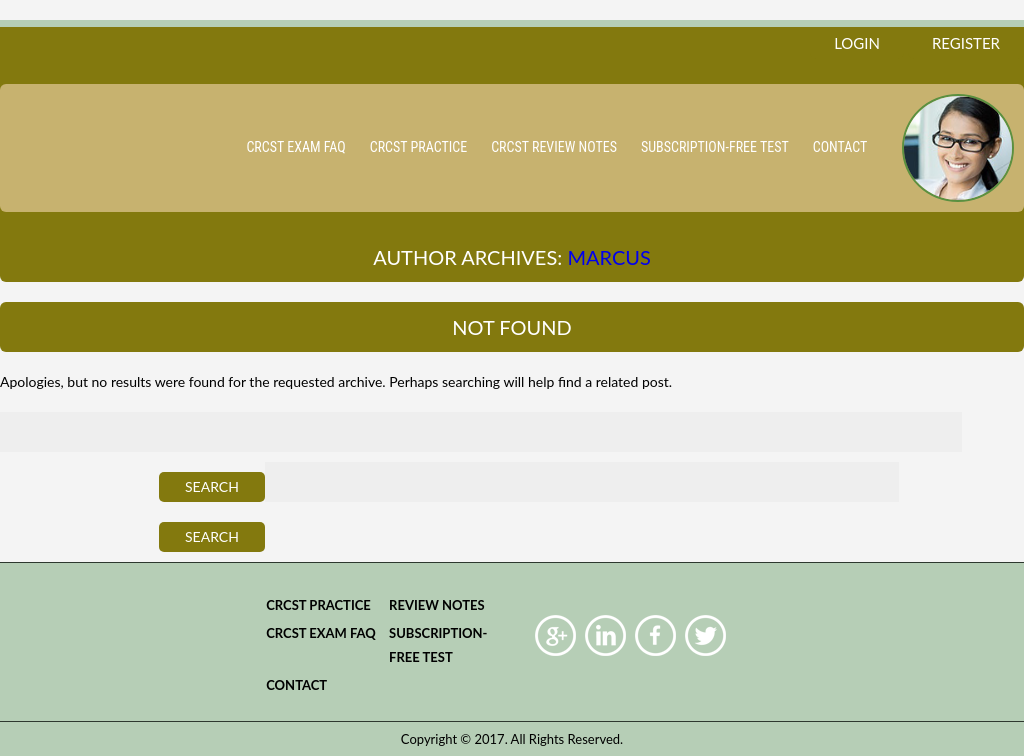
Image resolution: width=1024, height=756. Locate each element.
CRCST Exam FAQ (295, 147)
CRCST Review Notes (554, 147)
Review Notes (437, 605)
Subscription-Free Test (715, 147)
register (966, 43)
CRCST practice (418, 147)
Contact (840, 147)
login (857, 43)
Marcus (608, 257)
